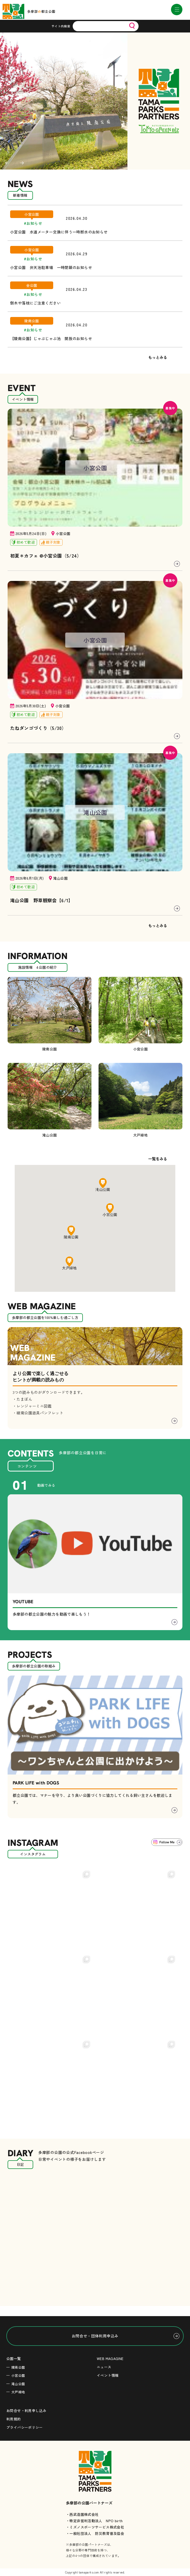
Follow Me (167, 1842)
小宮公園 (18, 2375)
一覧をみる (157, 1158)
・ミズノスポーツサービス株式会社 (95, 2527)
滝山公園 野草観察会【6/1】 (41, 900)
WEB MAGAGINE (110, 2358)
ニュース (104, 2366)
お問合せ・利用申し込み (26, 2410)
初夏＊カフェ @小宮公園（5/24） (46, 555)
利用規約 (13, 2418)
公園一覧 (13, 2358)
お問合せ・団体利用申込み (95, 2335)
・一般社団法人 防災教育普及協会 (95, 2533)
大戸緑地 (18, 2391)
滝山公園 (18, 2383)
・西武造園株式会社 (82, 2514)
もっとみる (157, 357)
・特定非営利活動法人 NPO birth (94, 2520)
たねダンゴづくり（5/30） (38, 728)
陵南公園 (18, 2367)
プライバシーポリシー (24, 2427)
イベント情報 (108, 2375)
